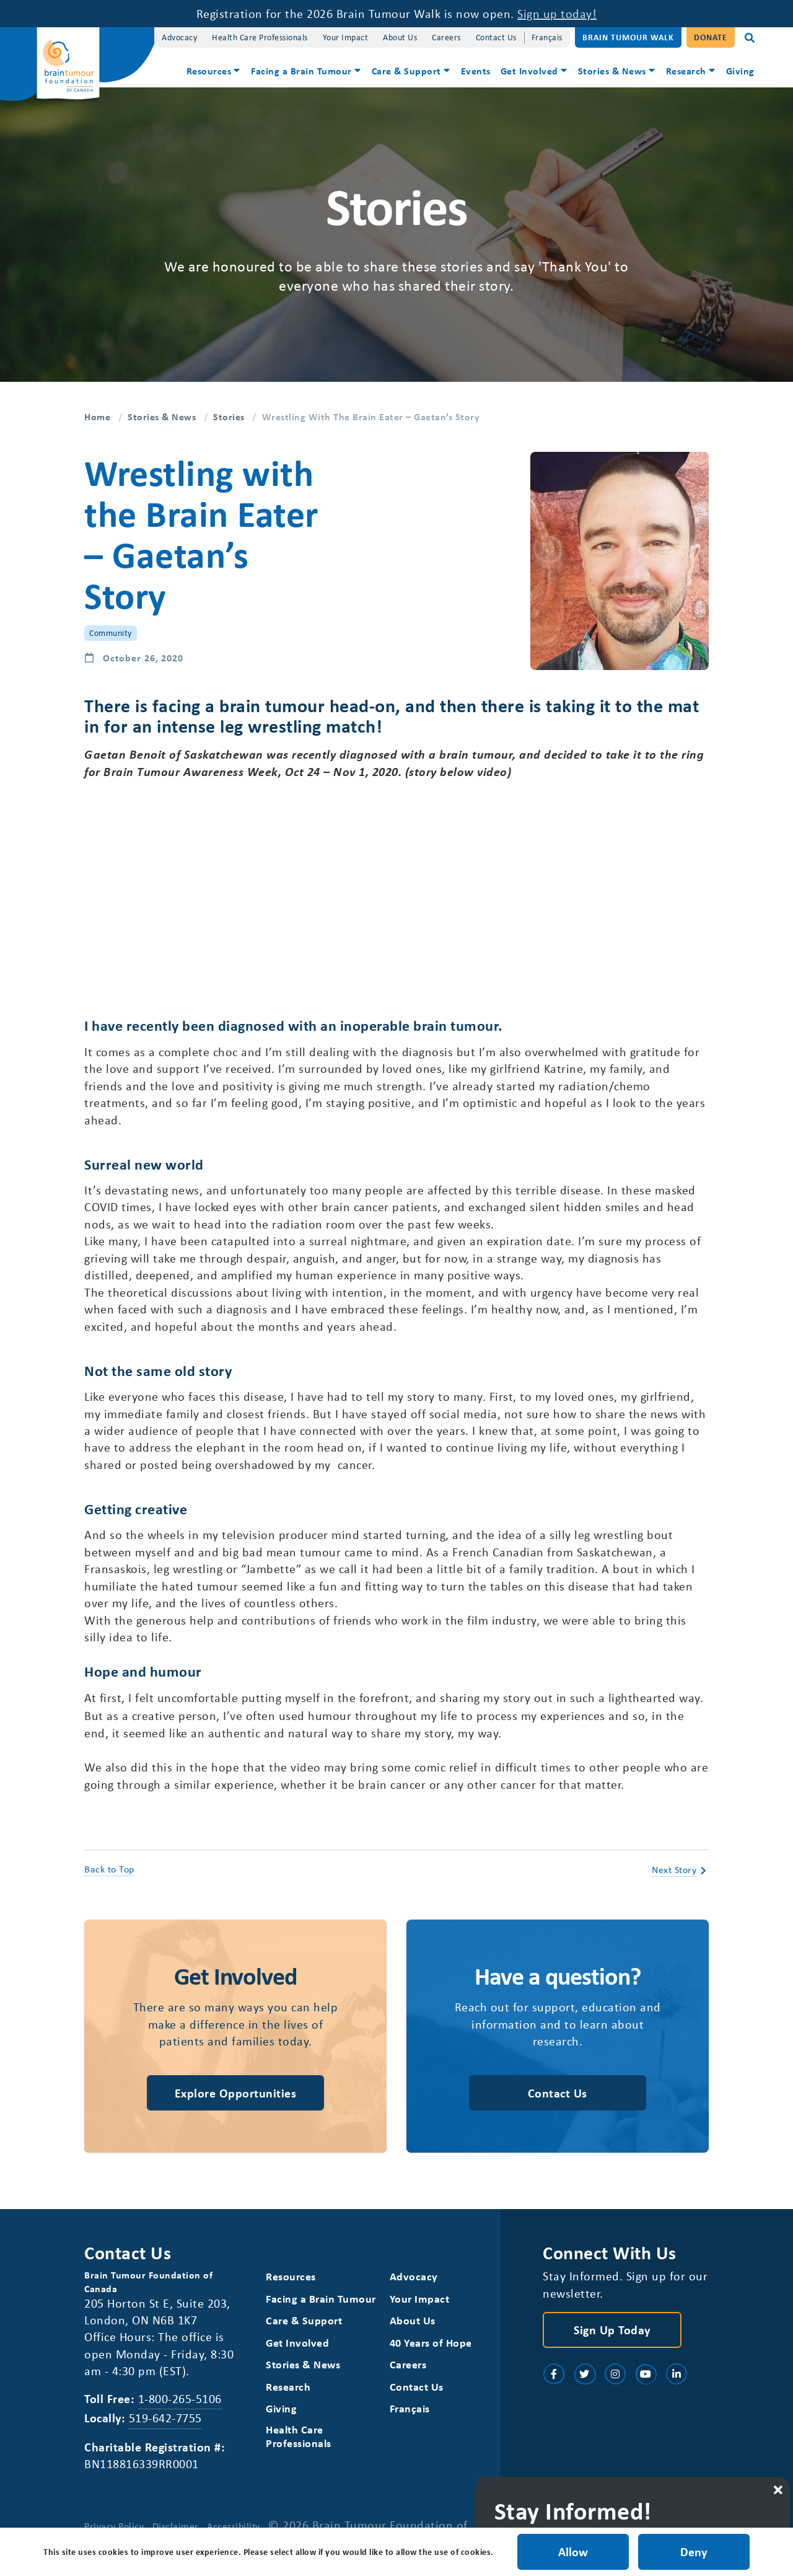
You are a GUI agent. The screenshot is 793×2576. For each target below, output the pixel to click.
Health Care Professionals (260, 37)
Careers (446, 37)
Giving (740, 70)
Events (476, 70)
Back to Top (109, 1880)
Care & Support (406, 70)
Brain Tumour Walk (628, 37)
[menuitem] (214, 72)
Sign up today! (557, 13)
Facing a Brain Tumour (301, 70)
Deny (694, 2551)
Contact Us (496, 37)
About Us (400, 37)
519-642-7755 (165, 2430)
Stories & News (612, 70)
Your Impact (346, 37)
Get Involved (529, 70)
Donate (710, 37)
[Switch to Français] (547, 37)
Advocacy (179, 37)
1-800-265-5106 (180, 2411)
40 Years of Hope (431, 2356)
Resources (209, 70)
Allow (572, 2551)
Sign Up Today (612, 2342)
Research (686, 70)
